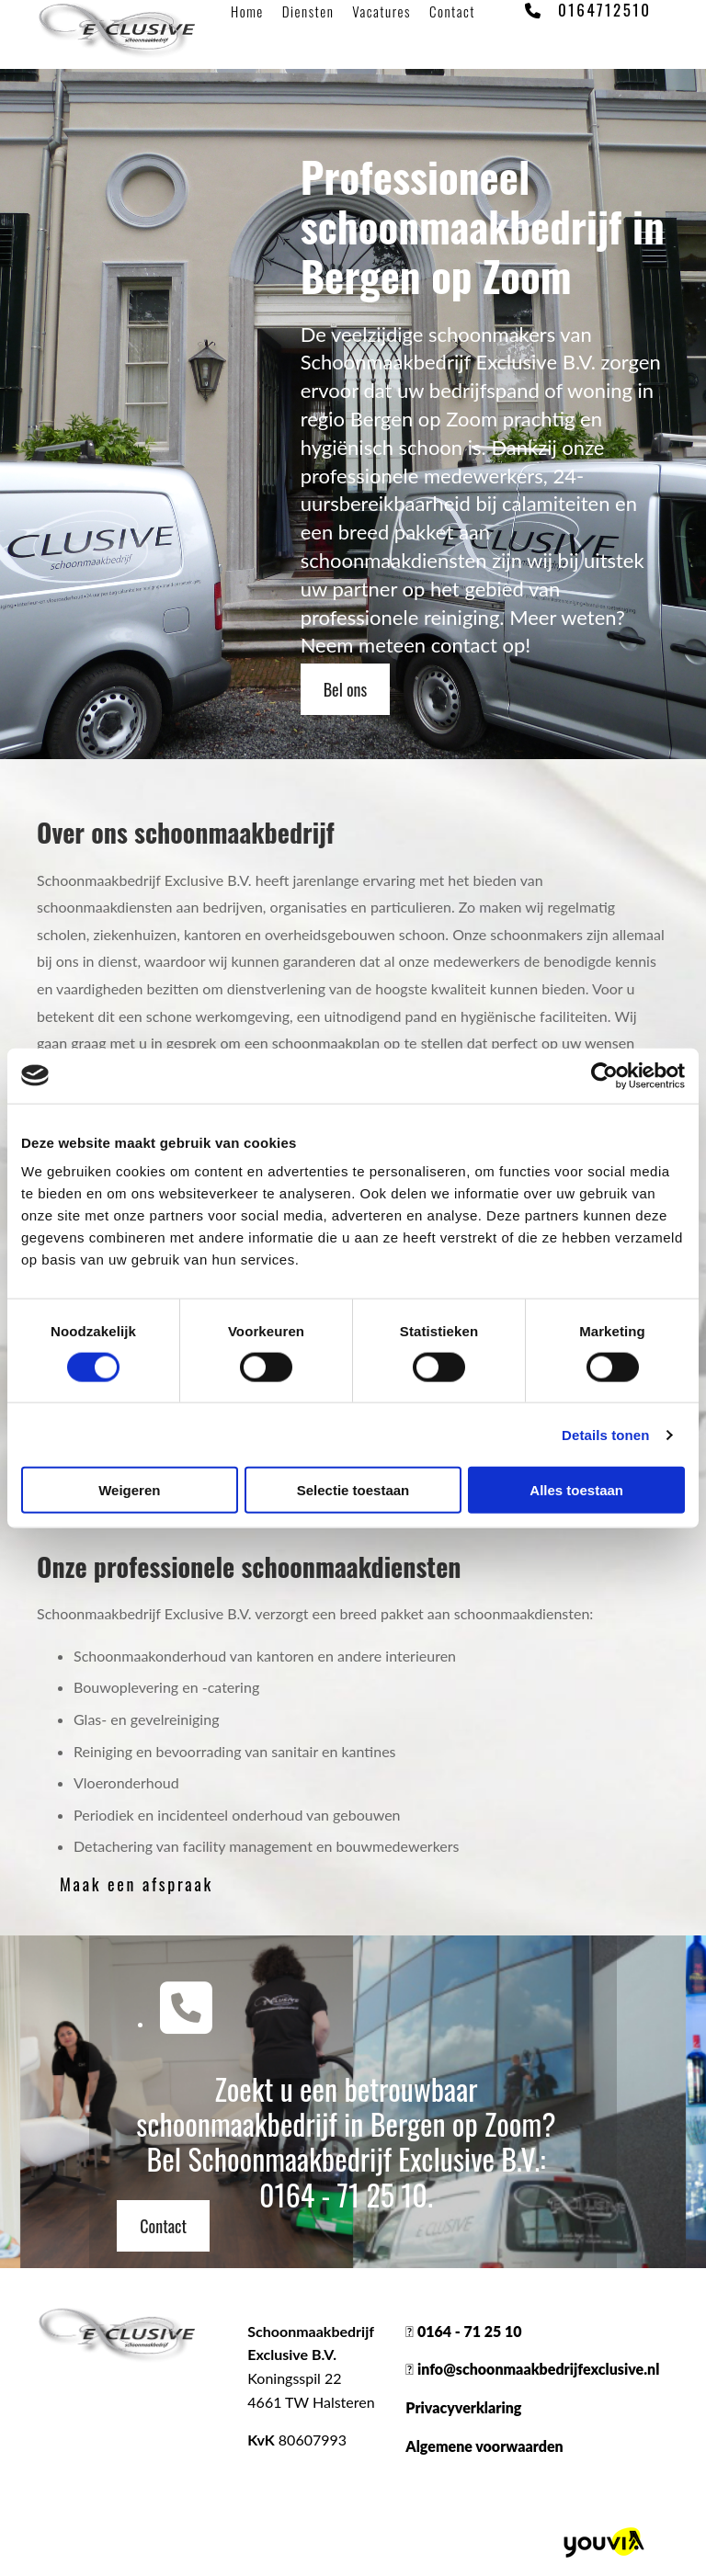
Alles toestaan (576, 1490)
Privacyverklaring (463, 2407)
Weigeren (129, 1490)
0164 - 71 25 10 (343, 2194)
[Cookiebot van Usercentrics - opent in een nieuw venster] (604, 1075)
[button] (346, 689)
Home (247, 11)
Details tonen (605, 1434)
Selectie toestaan (353, 1490)
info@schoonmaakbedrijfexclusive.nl (538, 2368)
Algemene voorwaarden (484, 2446)
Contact (452, 11)
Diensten (308, 11)
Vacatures (381, 11)
